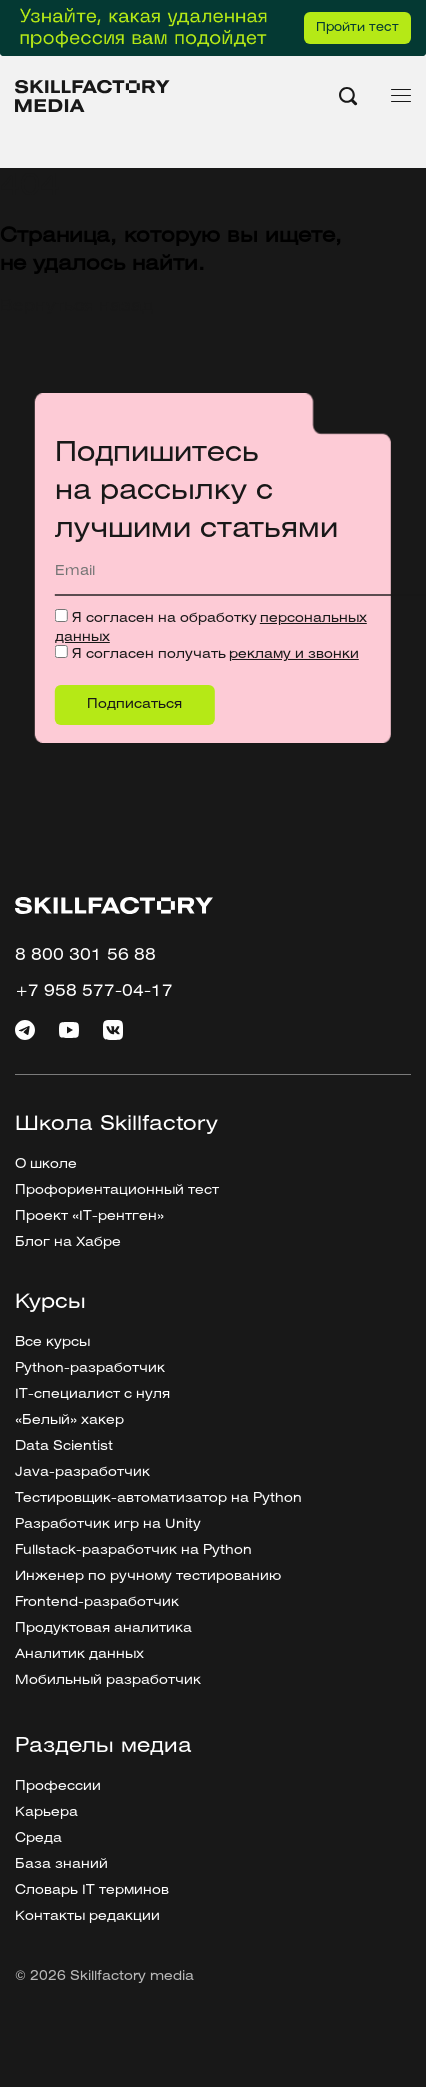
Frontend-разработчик (97, 1602)
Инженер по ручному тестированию (148, 1576)
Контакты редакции (87, 1916)
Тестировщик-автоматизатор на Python (158, 1498)
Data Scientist (64, 1446)
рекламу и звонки (294, 654)
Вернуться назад (76, 306)
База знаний (61, 1864)
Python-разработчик (90, 1368)
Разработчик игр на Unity (108, 1524)
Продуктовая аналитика (103, 1628)
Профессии (58, 1786)
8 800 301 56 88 (85, 955)
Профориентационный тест (117, 1190)
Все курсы (52, 1342)
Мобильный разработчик (108, 1680)
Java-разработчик (82, 1472)
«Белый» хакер (69, 1420)
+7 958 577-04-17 (94, 991)
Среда (38, 1838)
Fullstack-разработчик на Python (133, 1550)
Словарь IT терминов (92, 1890)
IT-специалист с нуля (92, 1394)
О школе (46, 1164)
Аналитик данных (79, 1654)
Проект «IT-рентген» (89, 1216)
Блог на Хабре (68, 1242)
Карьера (46, 1812)
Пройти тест (357, 27)
